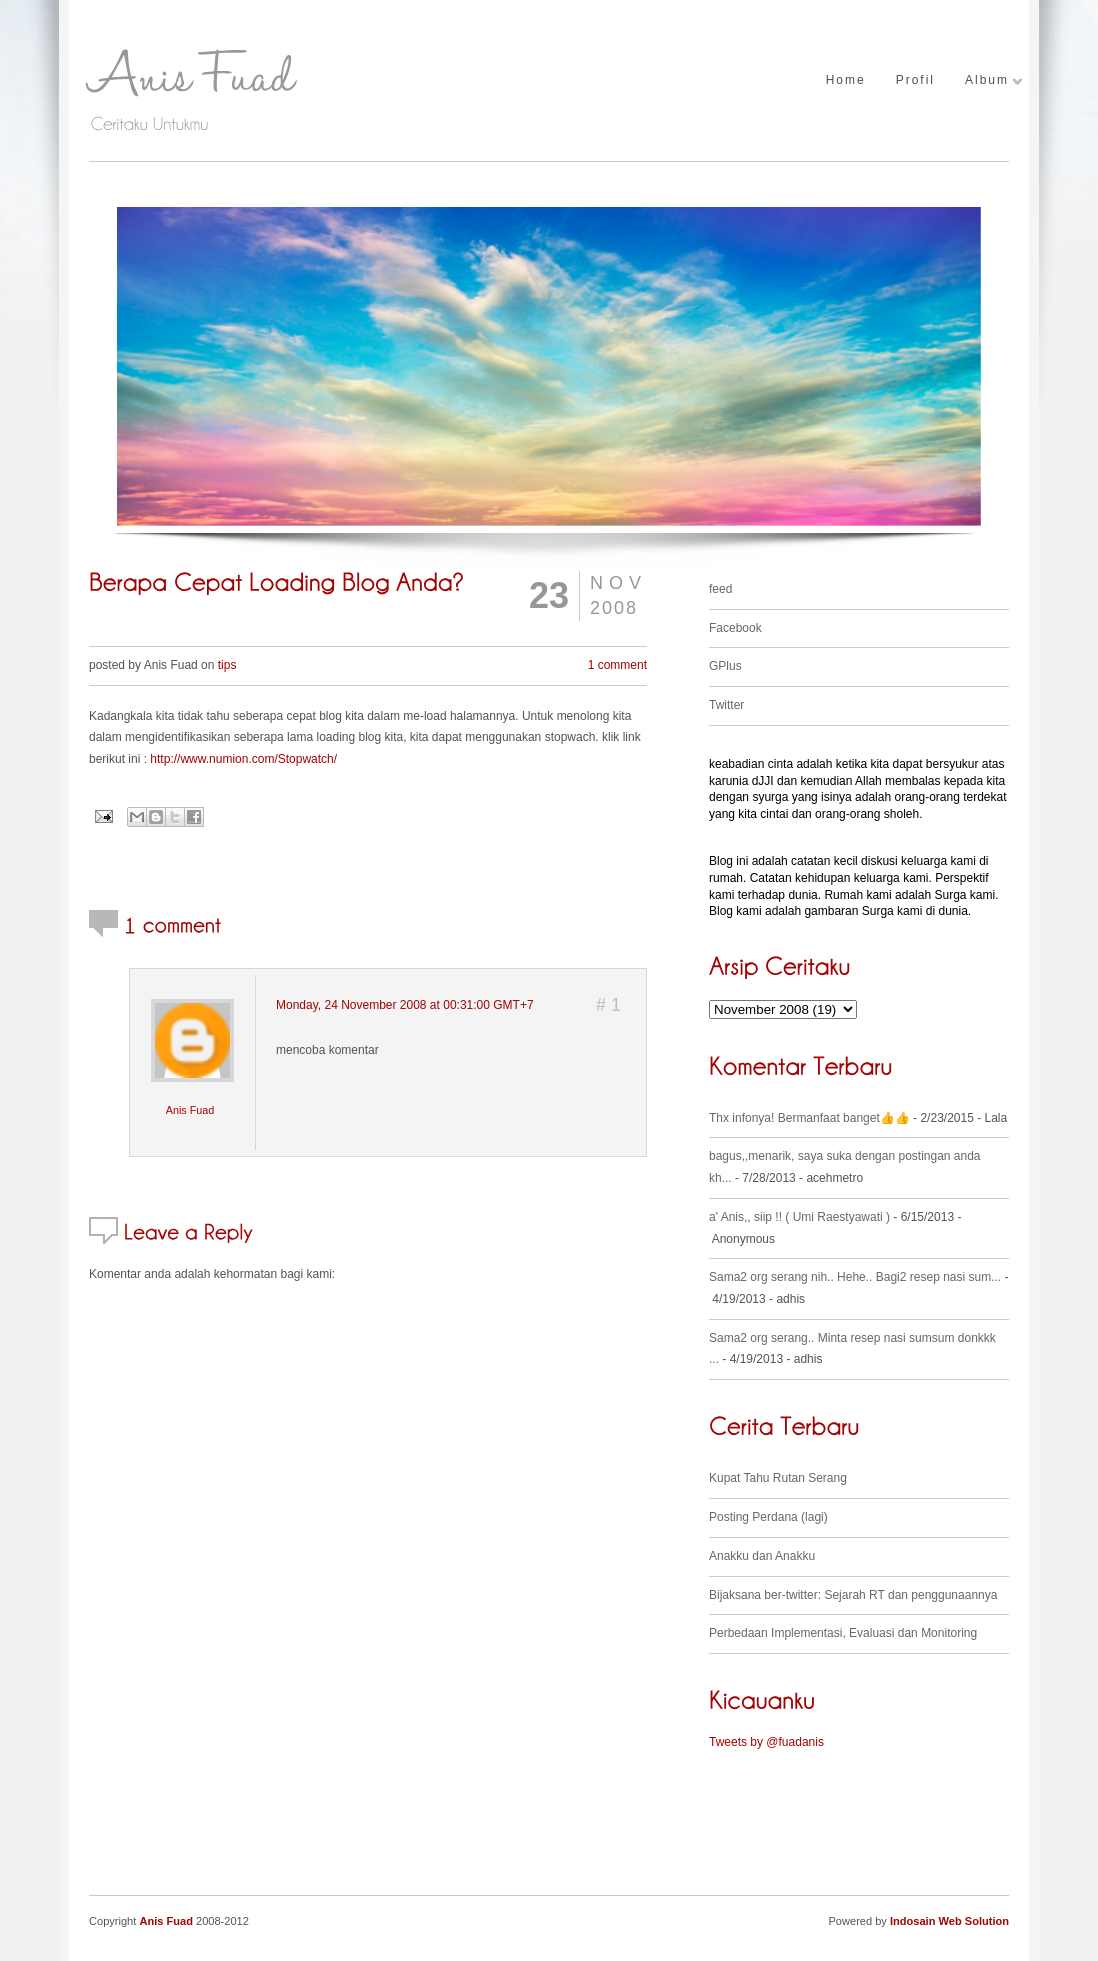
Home (846, 80)
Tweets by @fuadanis (766, 1742)
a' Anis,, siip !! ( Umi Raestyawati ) (799, 1217)
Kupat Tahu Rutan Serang (778, 1478)
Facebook (735, 628)
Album (987, 80)
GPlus (725, 666)
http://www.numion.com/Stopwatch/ (243, 759)
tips (227, 665)
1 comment (617, 665)
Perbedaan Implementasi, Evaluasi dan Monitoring (843, 1633)
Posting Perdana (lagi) (768, 1517)
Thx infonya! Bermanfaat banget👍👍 (809, 1118)
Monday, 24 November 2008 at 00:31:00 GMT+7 (405, 1005)
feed (720, 589)
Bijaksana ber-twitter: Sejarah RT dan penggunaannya (853, 1595)
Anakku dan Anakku (762, 1556)
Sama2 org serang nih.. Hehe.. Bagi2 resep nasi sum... (855, 1277)
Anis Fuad (190, 1110)
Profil (915, 80)
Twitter (726, 705)
